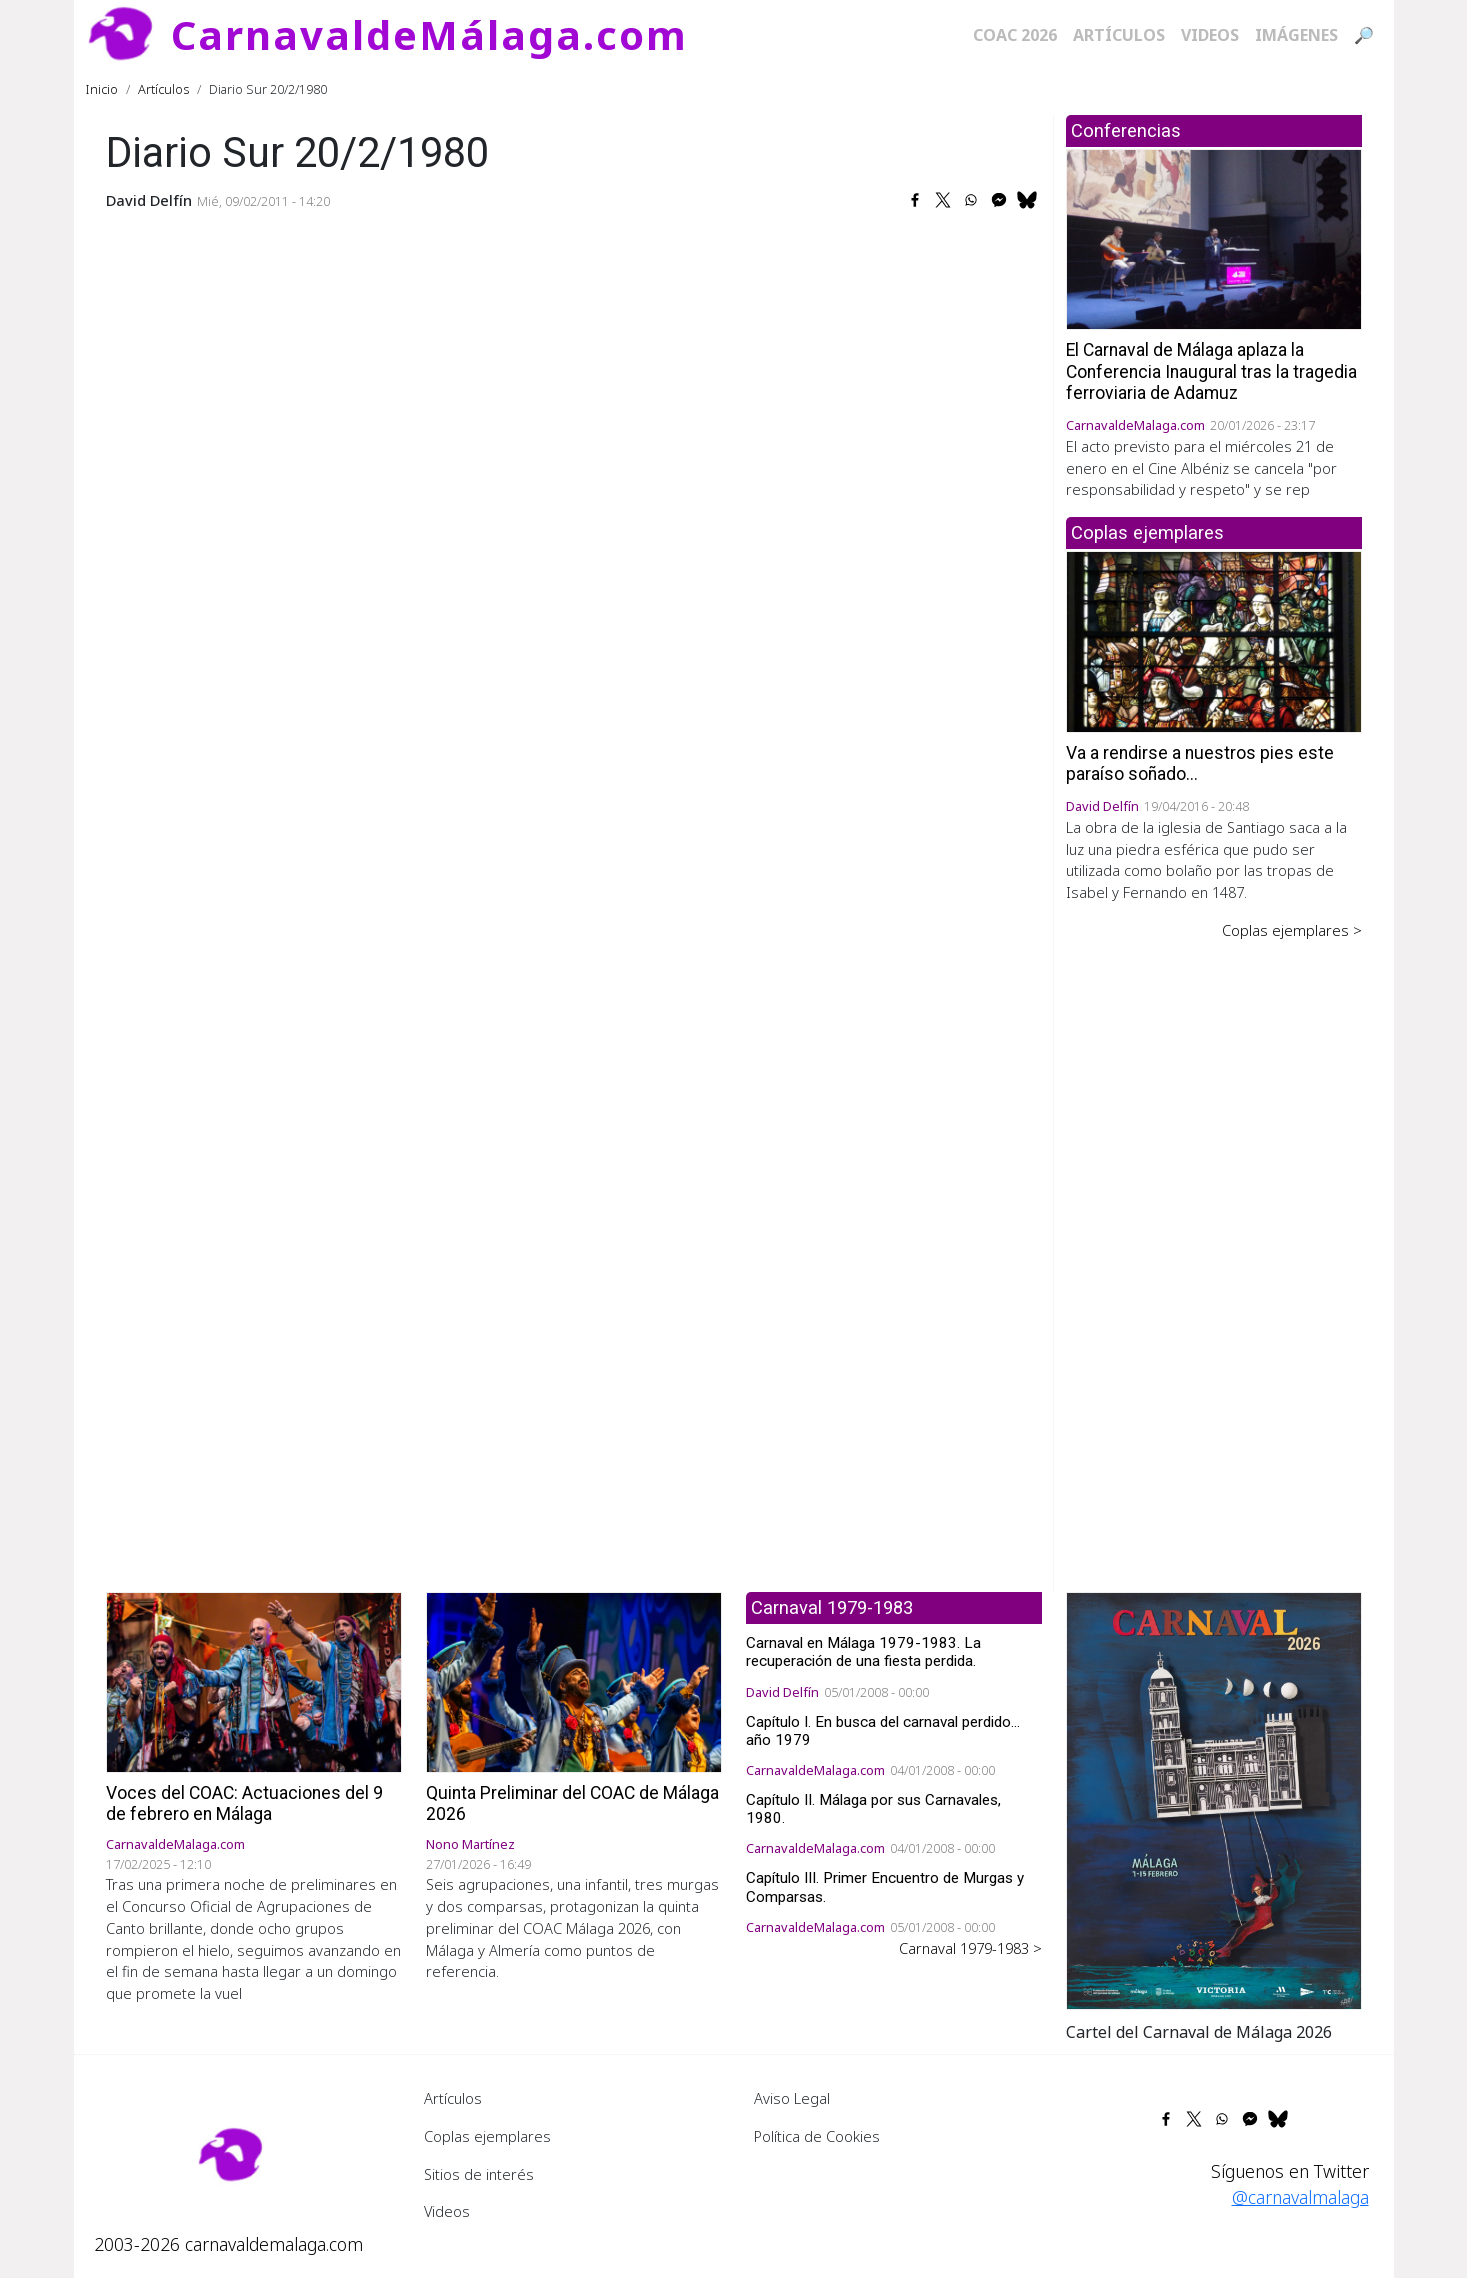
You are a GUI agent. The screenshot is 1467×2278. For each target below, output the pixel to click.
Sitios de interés (479, 2174)
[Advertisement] (1214, 1252)
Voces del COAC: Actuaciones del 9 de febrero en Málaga (244, 1803)
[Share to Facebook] (915, 200)
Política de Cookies (817, 2136)
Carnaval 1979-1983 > (970, 1948)
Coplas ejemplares (487, 2136)
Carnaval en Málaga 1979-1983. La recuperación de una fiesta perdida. (863, 1652)
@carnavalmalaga (1300, 2197)
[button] (1214, 1799)
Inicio (102, 89)
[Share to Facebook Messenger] (999, 200)
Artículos (1119, 35)
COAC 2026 (1015, 35)
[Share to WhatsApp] (971, 200)
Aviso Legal (792, 2098)
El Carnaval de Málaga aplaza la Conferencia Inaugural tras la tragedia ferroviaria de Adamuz (1211, 371)
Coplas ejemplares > (1292, 930)
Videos (1210, 35)
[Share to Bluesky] (1027, 200)
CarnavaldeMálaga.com (429, 34)
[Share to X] (943, 200)
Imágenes (1296, 35)
